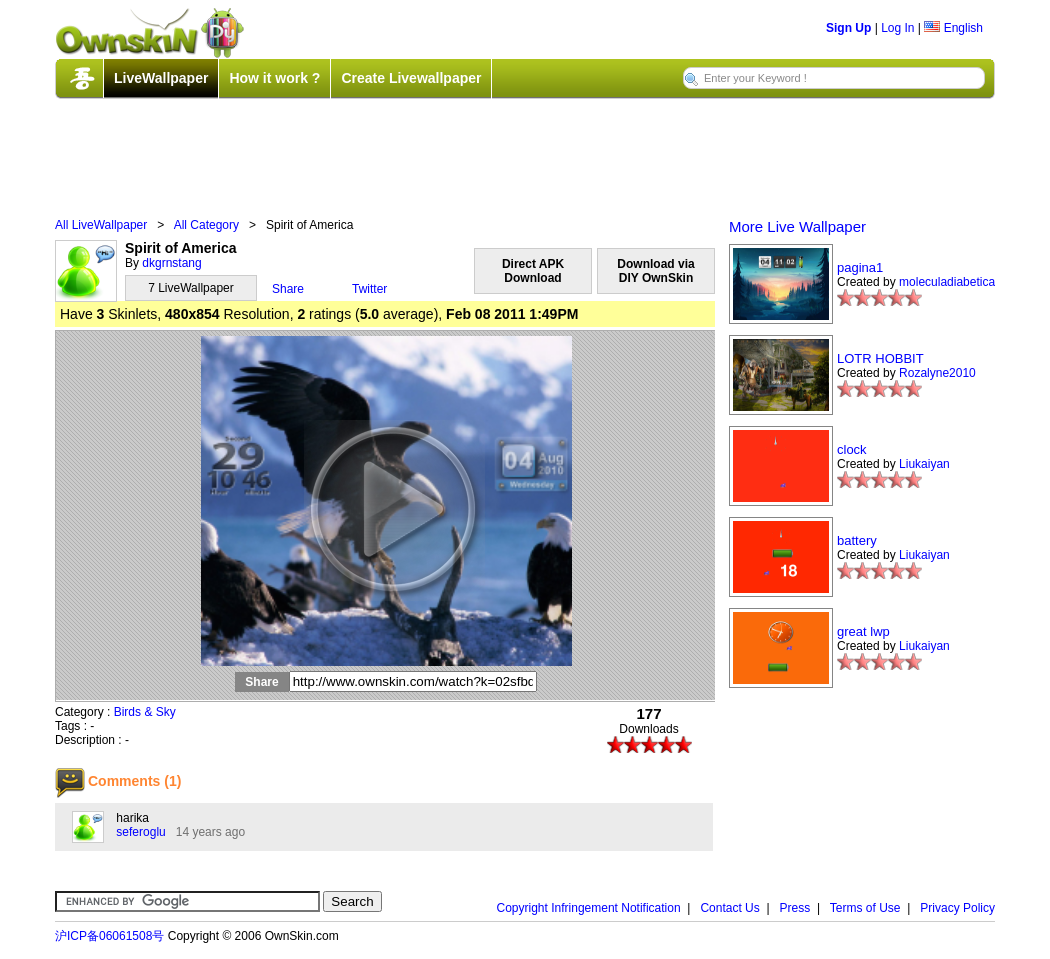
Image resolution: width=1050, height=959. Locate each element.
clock (852, 449)
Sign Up (848, 28)
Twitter (369, 289)
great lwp (863, 631)
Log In (897, 28)
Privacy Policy (957, 908)
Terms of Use (865, 908)
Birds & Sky (145, 712)
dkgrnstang (171, 263)
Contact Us (729, 908)
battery (857, 540)
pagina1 (860, 267)
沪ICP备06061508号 (109, 936)
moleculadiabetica (947, 282)
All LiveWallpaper (101, 225)
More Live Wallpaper (797, 226)
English (953, 28)
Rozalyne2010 (937, 373)
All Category (206, 225)
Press (795, 908)
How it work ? (274, 78)
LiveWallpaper (161, 78)
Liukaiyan (924, 464)
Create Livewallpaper (411, 78)
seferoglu (140, 832)
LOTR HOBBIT (880, 358)
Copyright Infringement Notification (589, 908)
